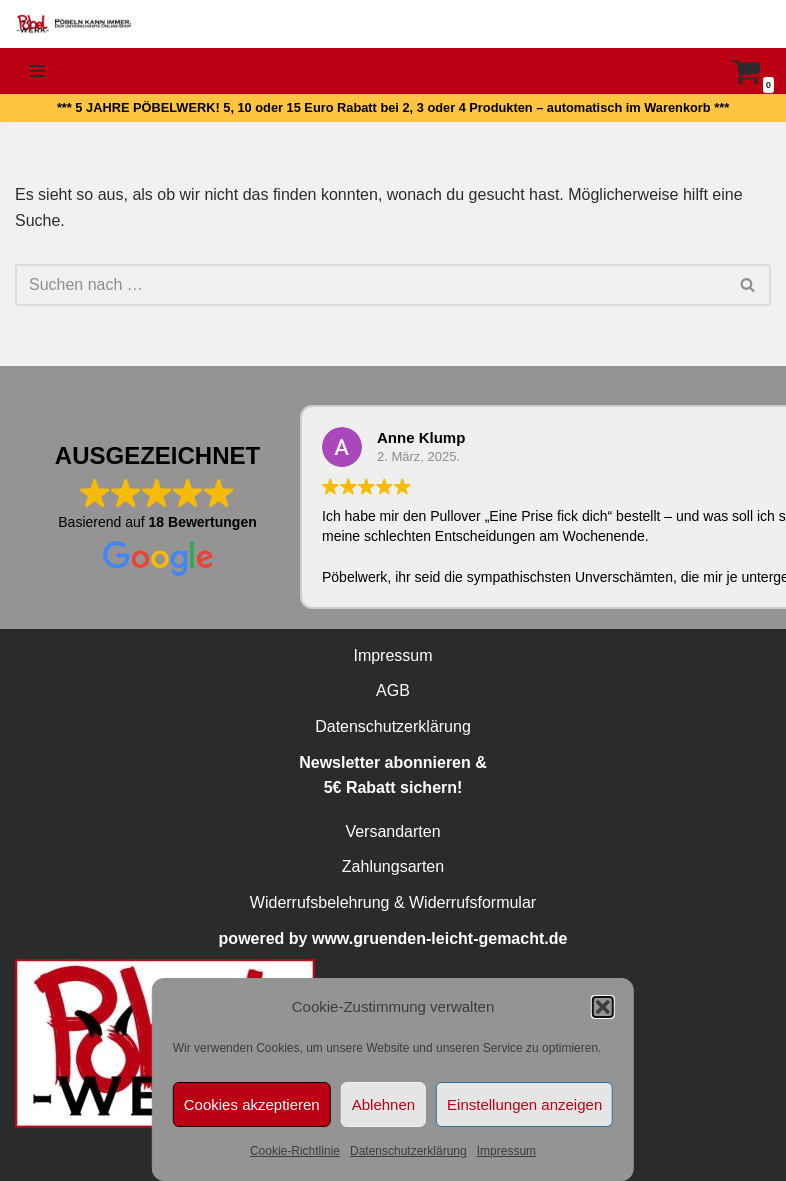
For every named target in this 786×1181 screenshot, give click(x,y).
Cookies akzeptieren (252, 1104)
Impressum (506, 1151)
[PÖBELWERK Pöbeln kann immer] (75, 24)
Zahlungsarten (393, 866)
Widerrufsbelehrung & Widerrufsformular (393, 902)
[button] (603, 1007)
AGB (393, 690)
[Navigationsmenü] (37, 71)
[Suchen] (370, 285)
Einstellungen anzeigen (524, 1104)
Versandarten (392, 831)
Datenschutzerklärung (408, 1151)
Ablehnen (383, 1104)
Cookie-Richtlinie (295, 1151)
